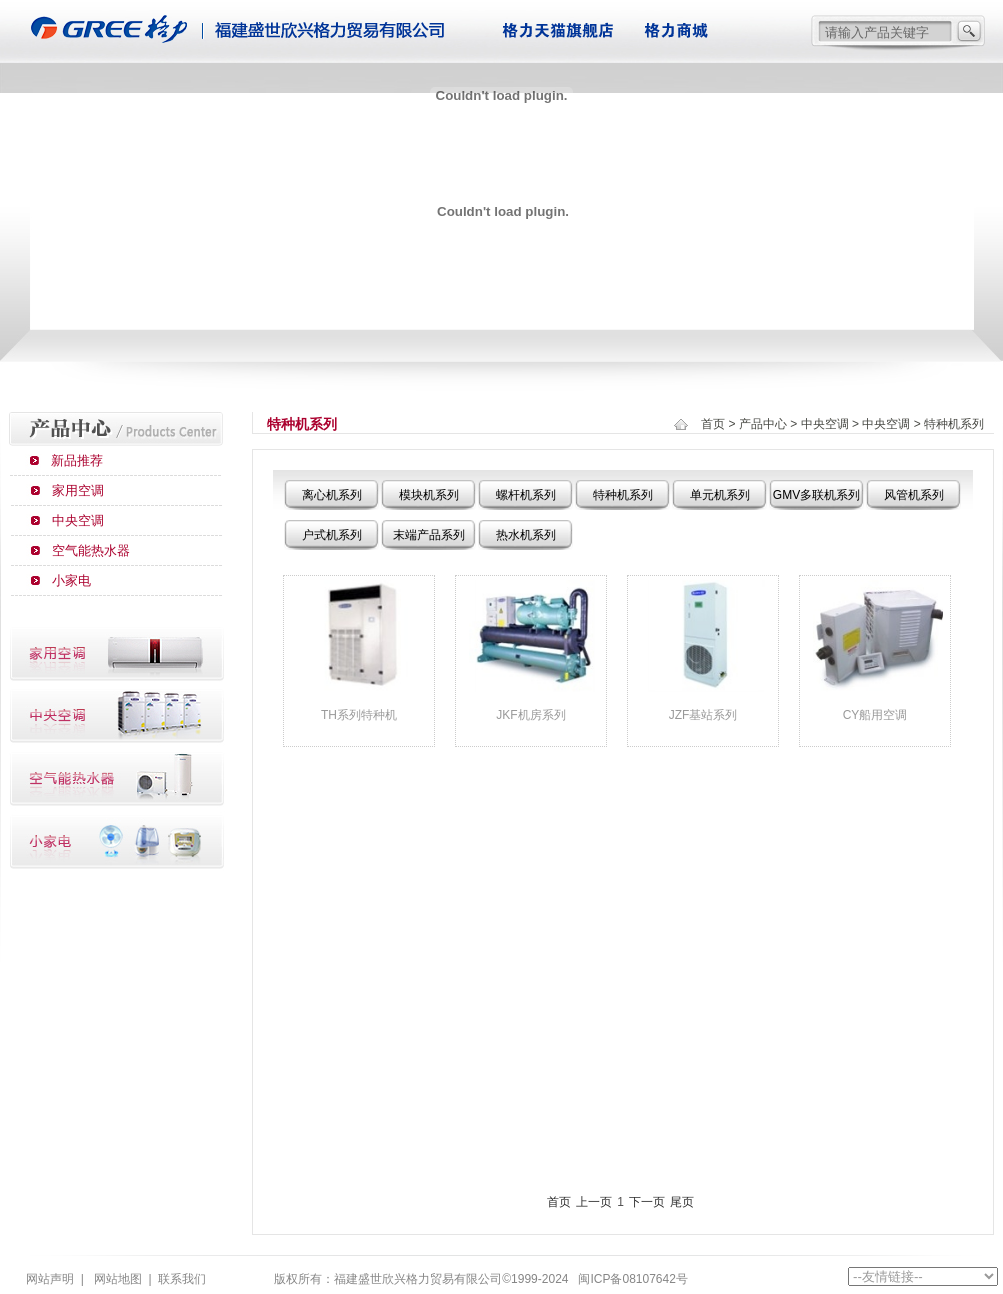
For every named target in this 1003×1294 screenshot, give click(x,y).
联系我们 (182, 1279)
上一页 (594, 1202)
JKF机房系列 (530, 715)
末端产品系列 (429, 535)
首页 (713, 424)
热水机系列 (526, 535)
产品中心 (763, 424)
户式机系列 (332, 535)
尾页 (682, 1202)
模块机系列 (429, 495)
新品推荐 (77, 460)
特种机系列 (623, 495)
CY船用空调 (875, 715)
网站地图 (118, 1279)
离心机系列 (332, 495)
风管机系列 (914, 495)
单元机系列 (720, 495)
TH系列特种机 (359, 715)
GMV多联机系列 (816, 495)
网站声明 (50, 1279)
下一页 (647, 1202)
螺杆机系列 (526, 495)
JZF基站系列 (703, 715)
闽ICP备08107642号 (632, 1279)
